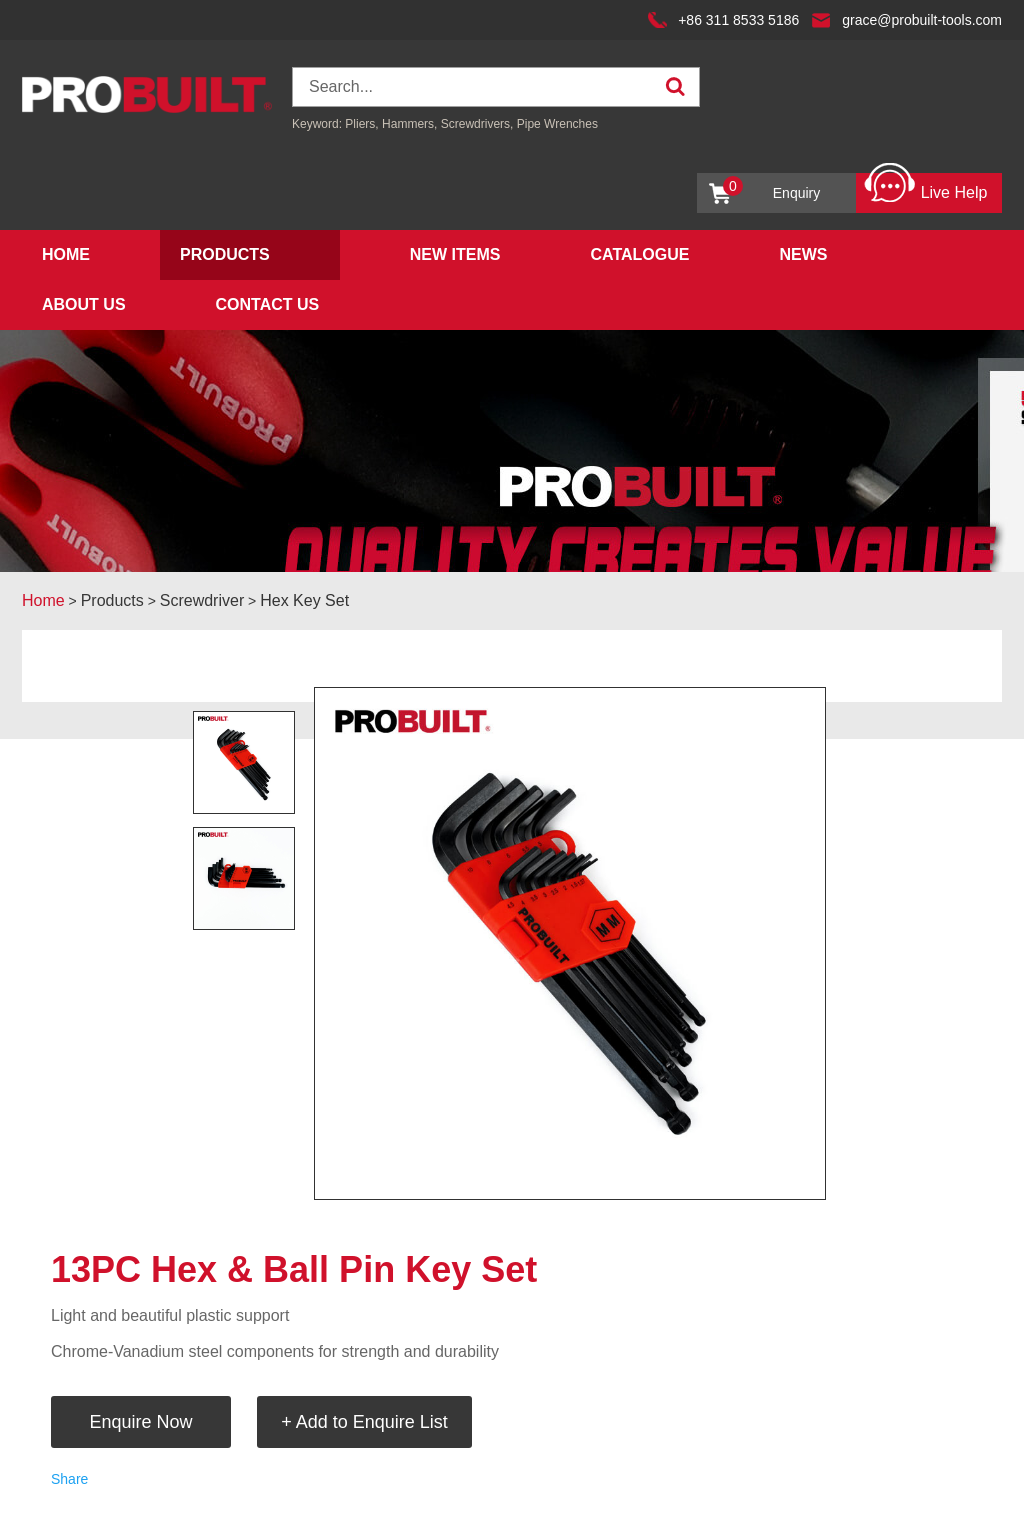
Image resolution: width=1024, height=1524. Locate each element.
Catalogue (639, 254)
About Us (84, 304)
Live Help (925, 187)
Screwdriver (202, 600)
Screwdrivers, (479, 124)
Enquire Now (140, 1422)
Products (225, 254)
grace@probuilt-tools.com (922, 20)
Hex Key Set (304, 600)
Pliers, (361, 124)
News (803, 254)
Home (66, 254)
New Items (455, 254)
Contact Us (268, 304)
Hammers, (409, 124)
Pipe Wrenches (557, 124)
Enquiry (771, 188)
